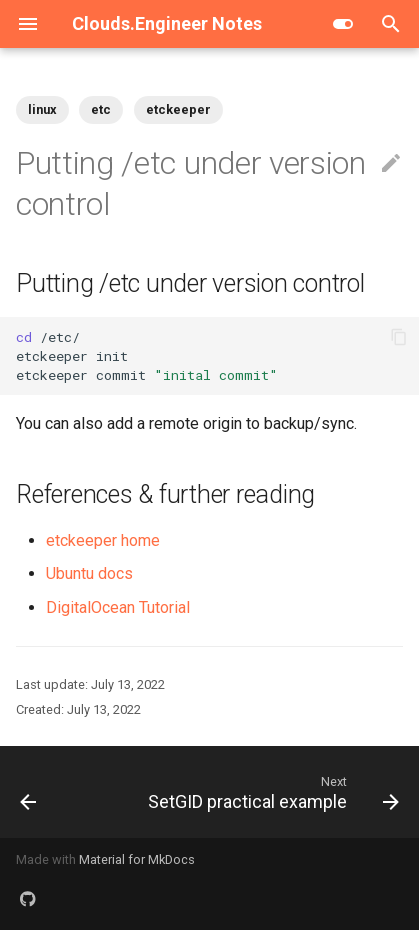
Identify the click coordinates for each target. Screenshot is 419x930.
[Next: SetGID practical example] (271, 792)
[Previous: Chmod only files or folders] (28, 792)
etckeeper (178, 109)
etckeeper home (103, 540)
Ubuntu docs (89, 573)
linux (42, 109)
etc (101, 109)
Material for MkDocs (137, 859)
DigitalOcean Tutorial (118, 607)
